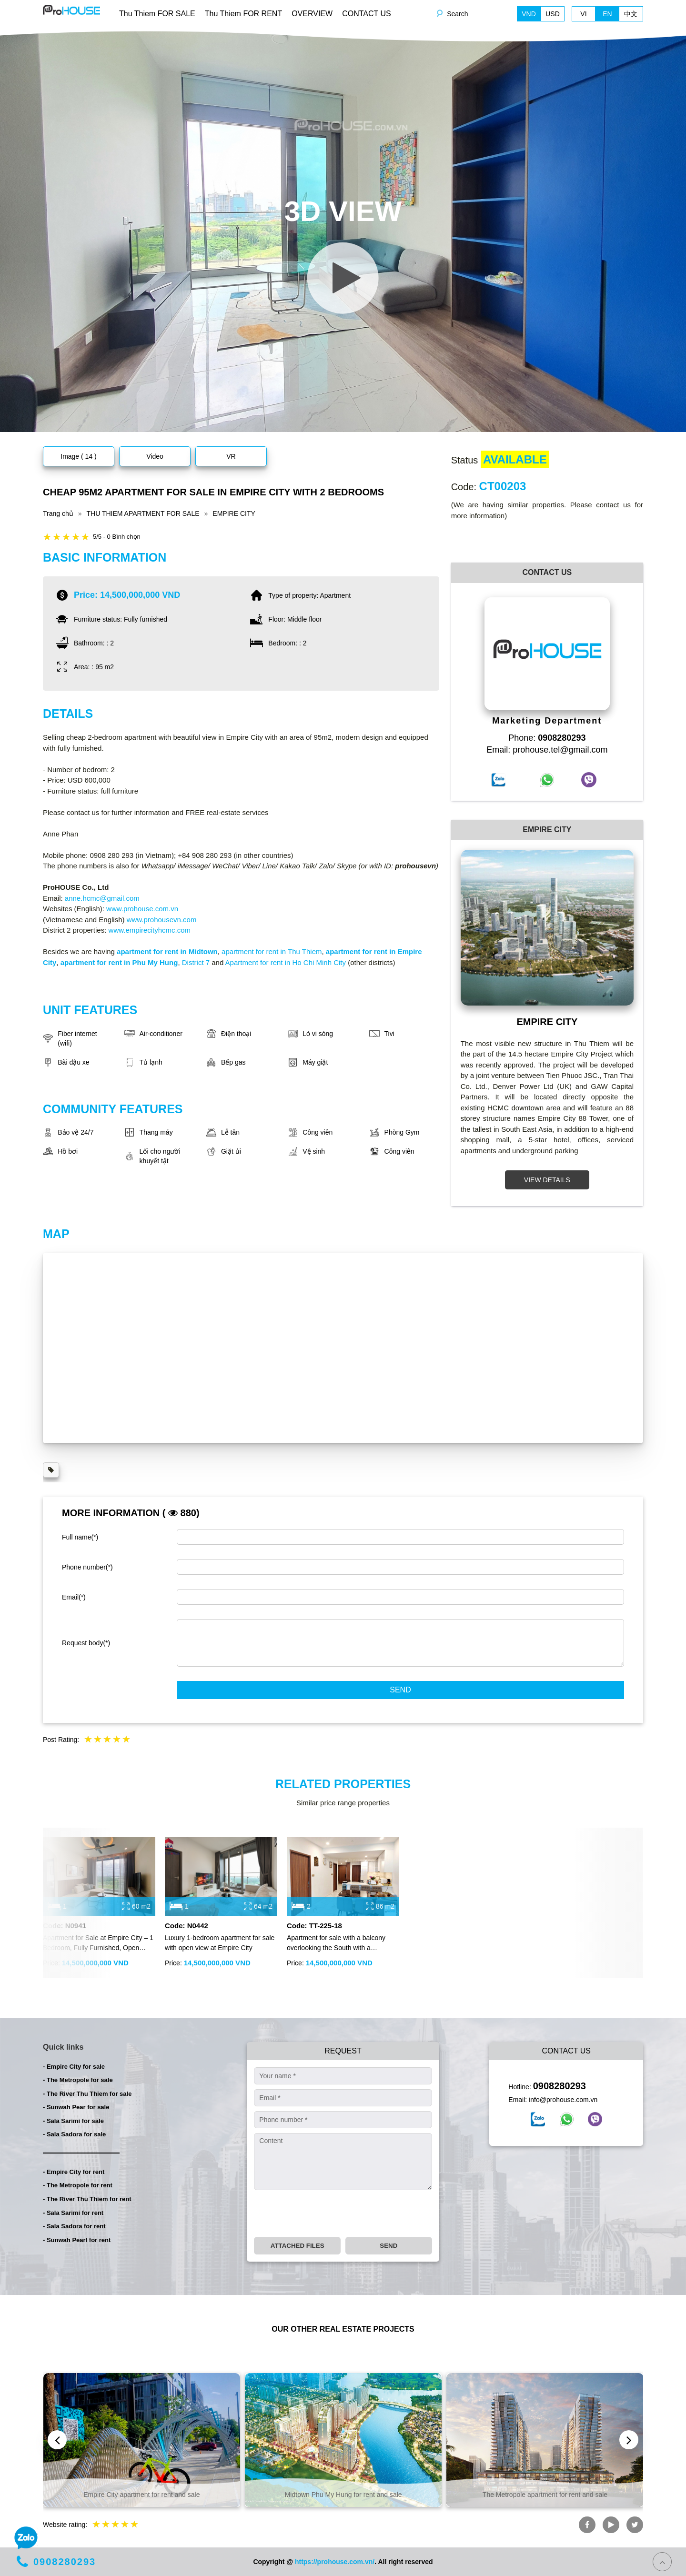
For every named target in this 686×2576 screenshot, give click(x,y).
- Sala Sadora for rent (74, 2226)
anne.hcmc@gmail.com (102, 898)
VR (230, 456)
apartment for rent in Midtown (167, 951)
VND (529, 14)
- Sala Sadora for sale (74, 2134)
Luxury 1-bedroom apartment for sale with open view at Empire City (219, 1943)
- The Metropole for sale (78, 2079)
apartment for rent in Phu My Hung (119, 962)
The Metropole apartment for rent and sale (545, 2494)
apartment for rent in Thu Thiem (271, 951)
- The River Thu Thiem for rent (87, 2199)
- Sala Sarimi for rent (73, 2212)
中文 (630, 14)
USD (552, 14)
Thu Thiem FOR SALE (157, 14)
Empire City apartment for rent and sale (141, 2494)
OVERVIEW (312, 14)
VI (583, 14)
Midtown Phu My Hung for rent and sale (343, 2494)
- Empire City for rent (73, 2171)
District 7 (196, 962)
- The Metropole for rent (77, 2185)
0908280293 (559, 2086)
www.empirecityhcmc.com (150, 930)
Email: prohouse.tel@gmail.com (546, 750)
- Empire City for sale (74, 2066)
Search (457, 14)
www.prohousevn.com (162, 920)
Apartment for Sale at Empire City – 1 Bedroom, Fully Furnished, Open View (98, 1943)
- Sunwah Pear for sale (76, 2107)
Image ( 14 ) (78, 456)
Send (400, 1690)
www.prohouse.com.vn (142, 909)
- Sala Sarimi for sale (73, 2120)
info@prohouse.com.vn (563, 2099)
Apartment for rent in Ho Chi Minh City (285, 962)
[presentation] (326, 2213)
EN (607, 14)
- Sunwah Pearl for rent (77, 2240)
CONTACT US (366, 14)
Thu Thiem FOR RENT (243, 14)
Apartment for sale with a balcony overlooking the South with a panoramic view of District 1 (336, 1943)
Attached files (297, 2245)
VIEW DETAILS (547, 1180)
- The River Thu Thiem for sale (87, 2093)
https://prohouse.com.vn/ (334, 2562)
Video (154, 456)
